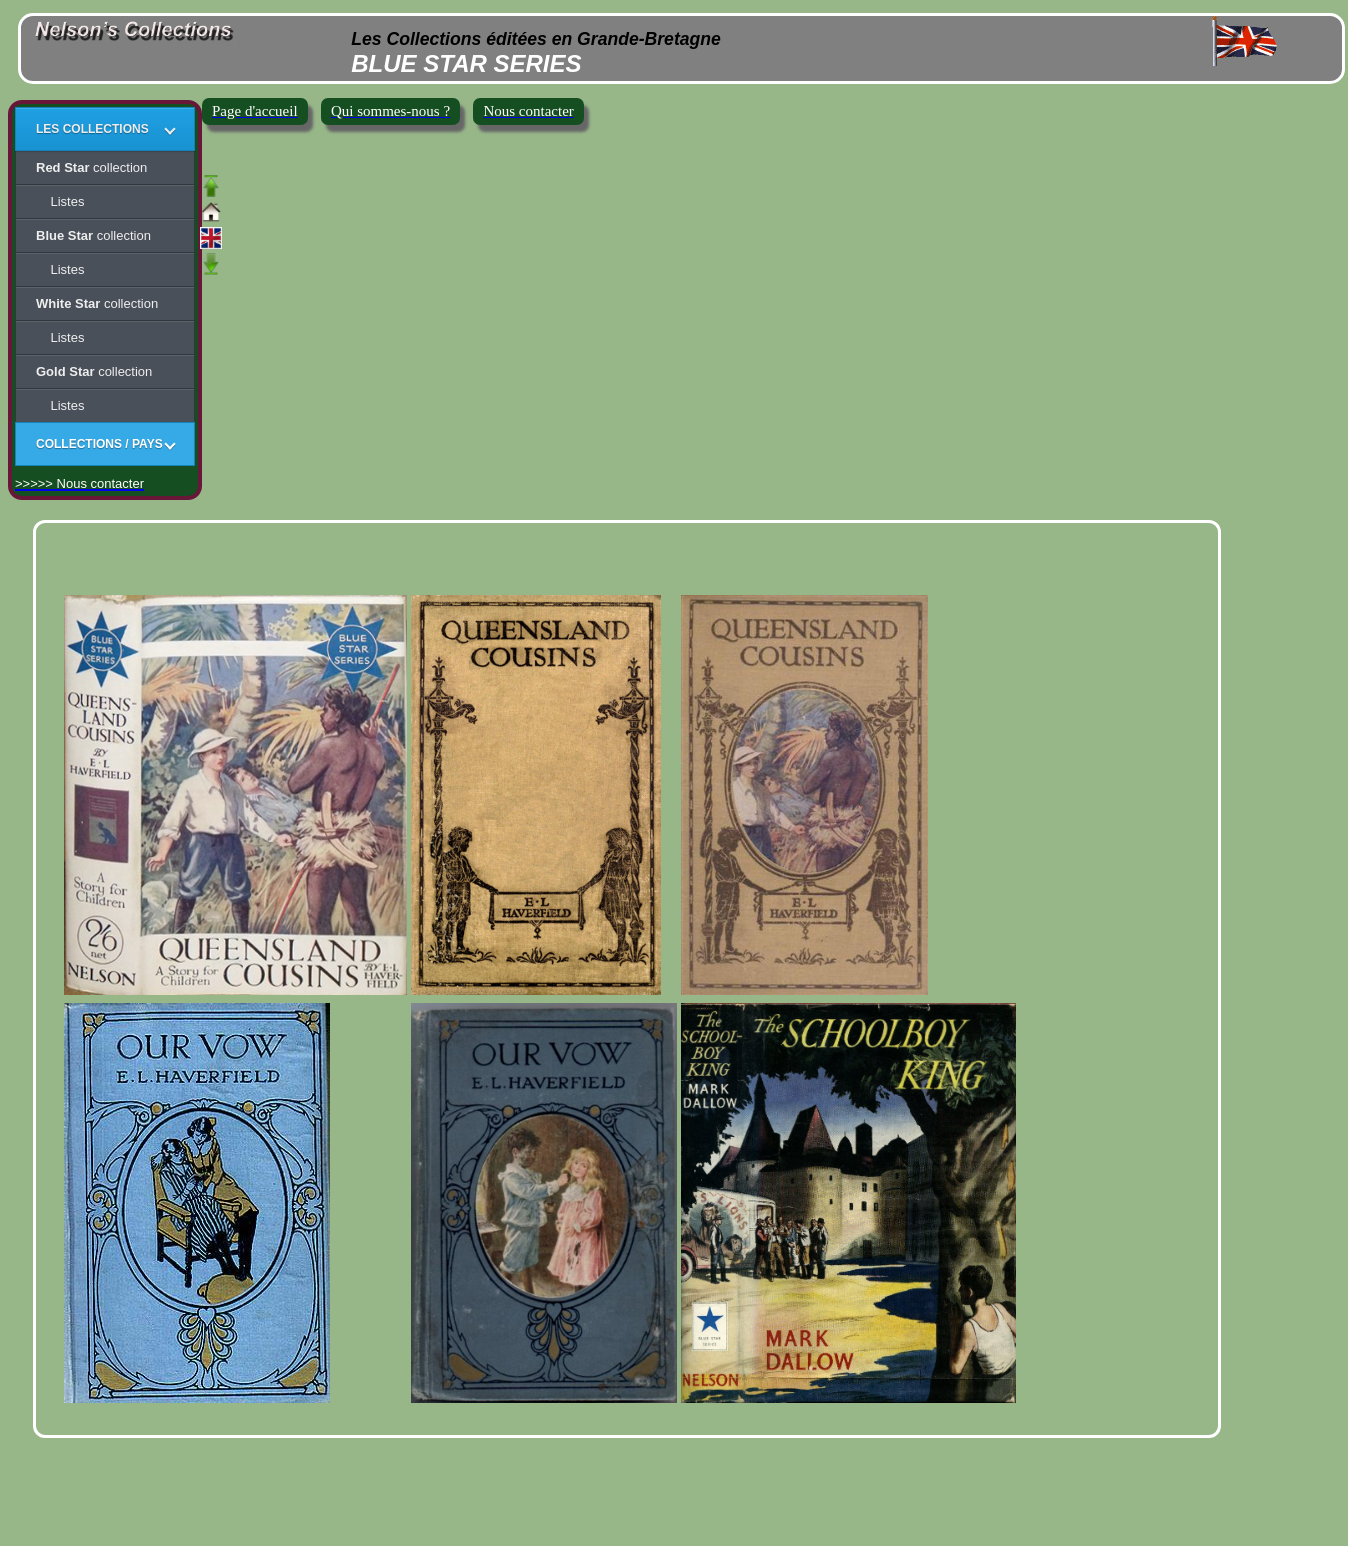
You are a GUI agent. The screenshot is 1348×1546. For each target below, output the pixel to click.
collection (91, 167)
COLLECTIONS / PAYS (99, 444)
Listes (60, 201)
